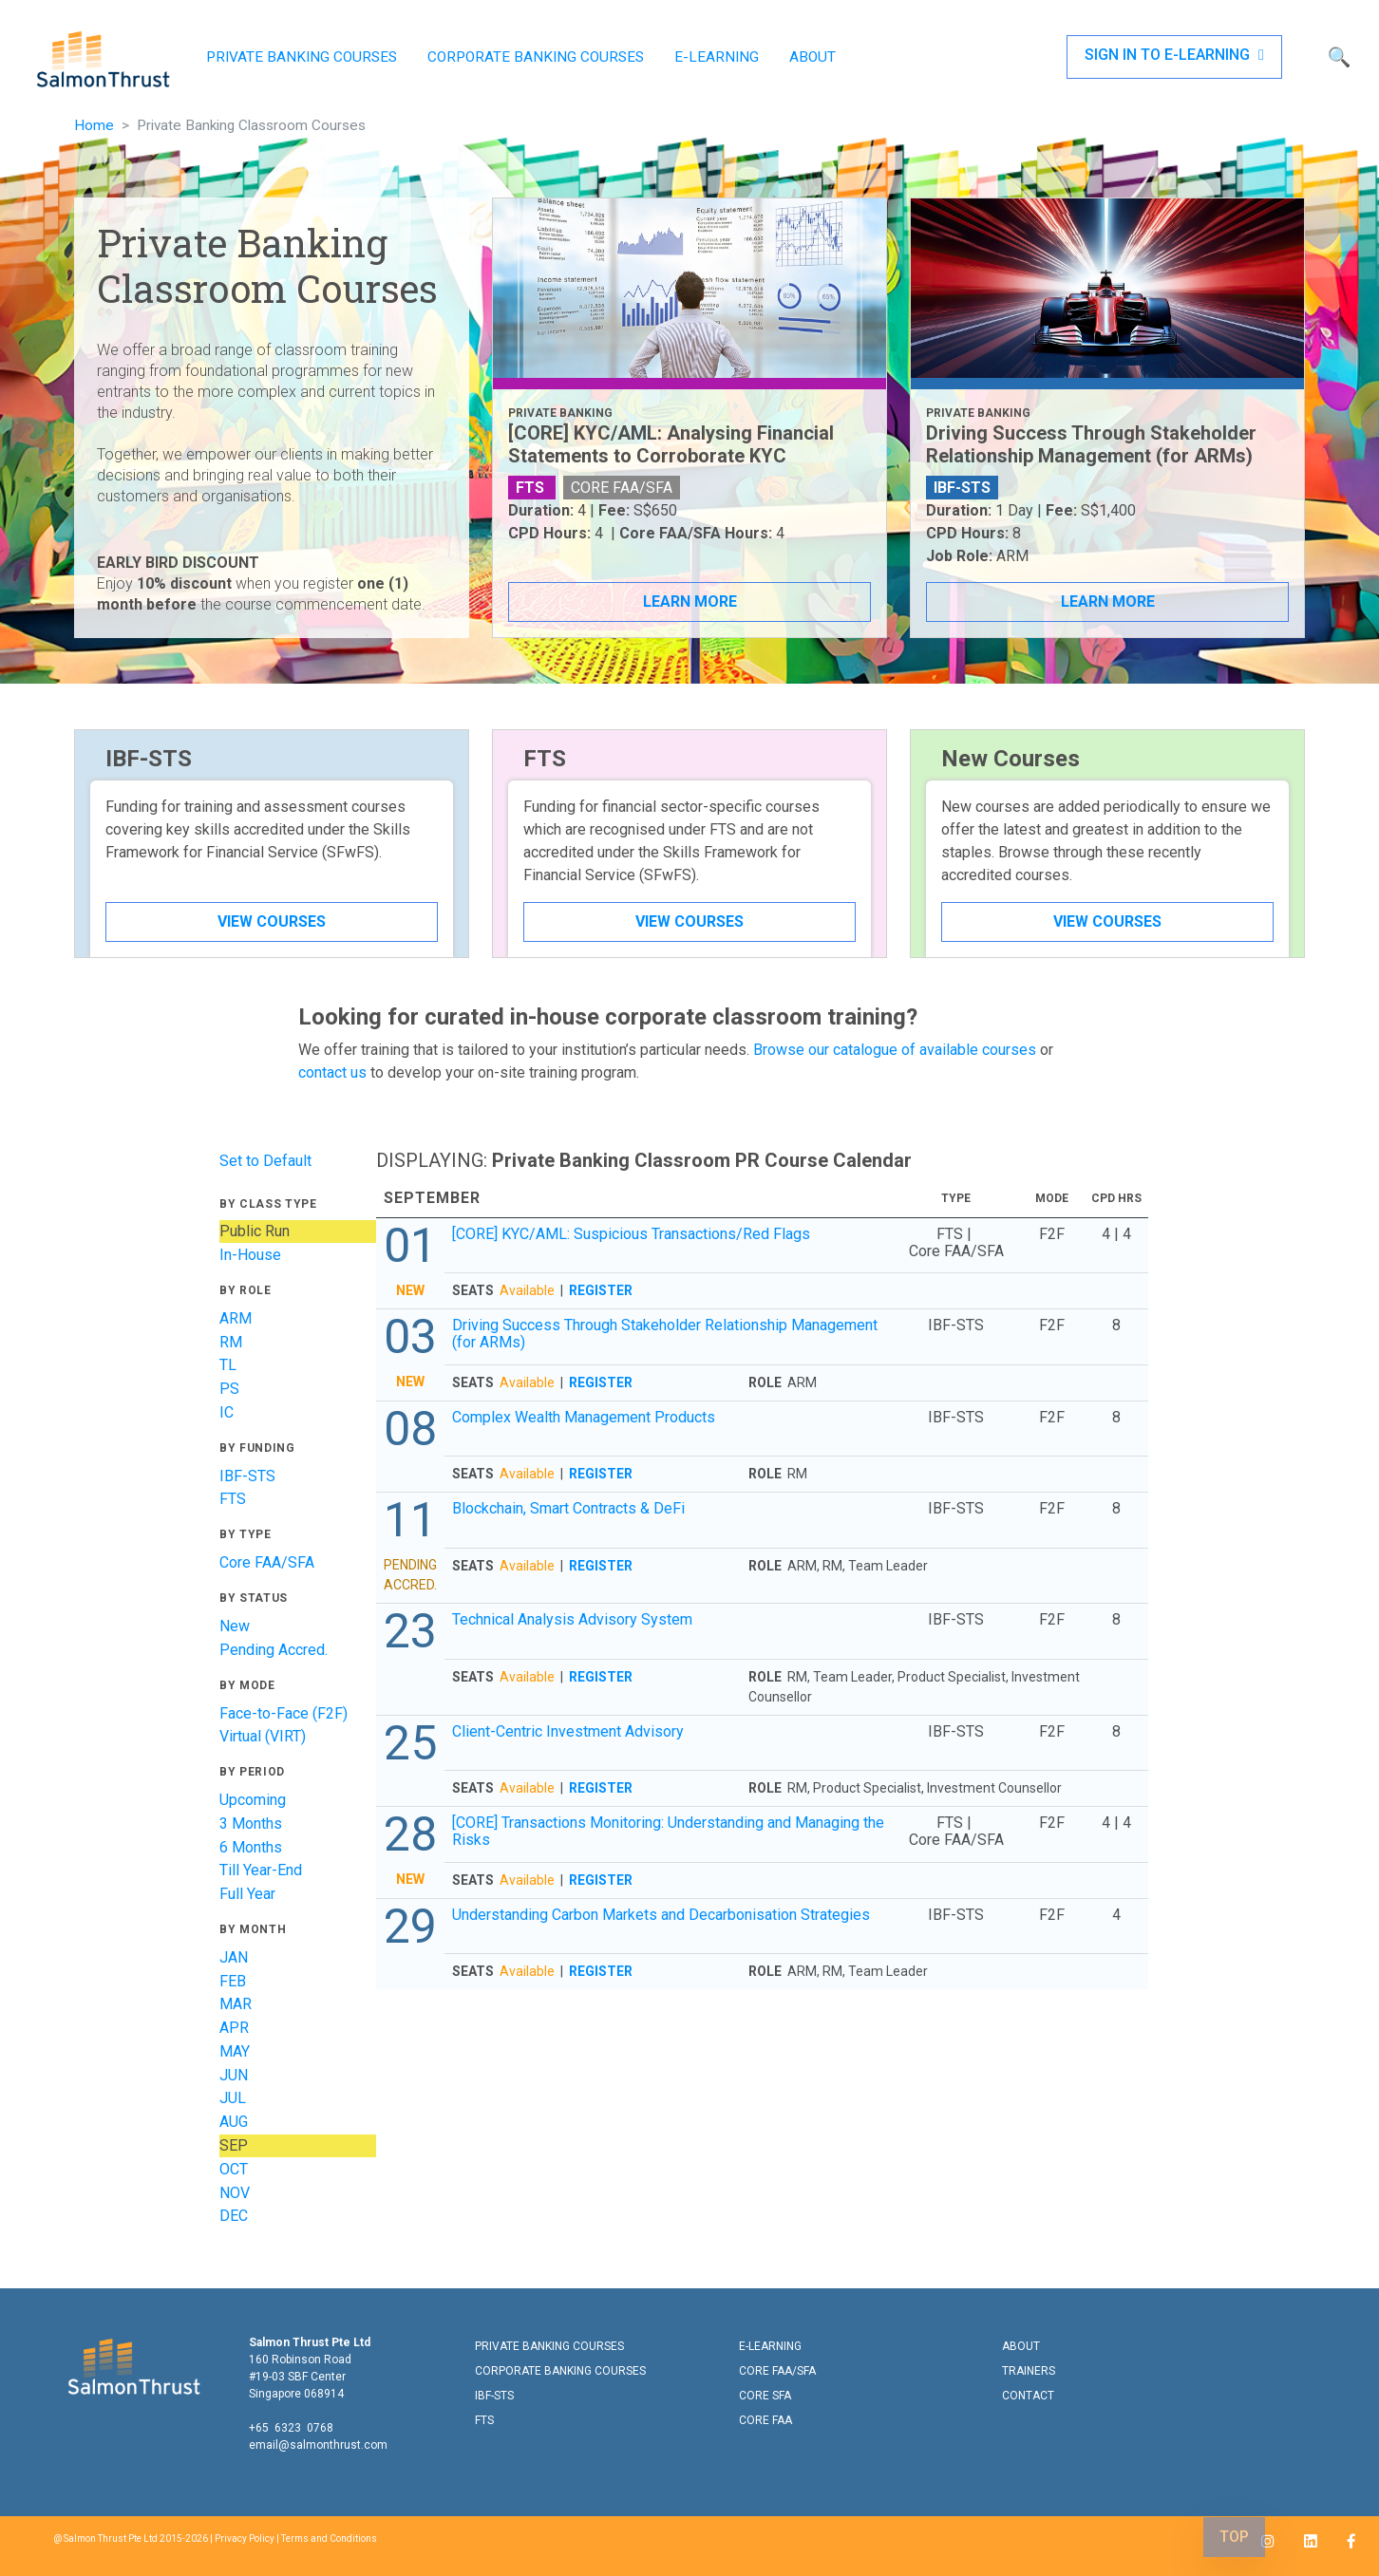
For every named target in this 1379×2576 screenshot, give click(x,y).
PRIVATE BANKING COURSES (301, 57)
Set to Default (265, 1161)
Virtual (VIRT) (262, 1736)
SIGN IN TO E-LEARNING (1174, 55)
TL (227, 1365)
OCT (233, 2169)
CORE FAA (765, 2420)
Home (94, 125)
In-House (250, 1255)
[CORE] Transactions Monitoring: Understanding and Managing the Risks (668, 1831)
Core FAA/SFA (266, 1562)
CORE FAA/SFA (777, 2371)
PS (229, 1389)
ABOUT (812, 57)
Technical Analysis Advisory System (572, 1619)
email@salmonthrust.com (318, 2445)
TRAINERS (1028, 2371)
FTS (232, 1499)
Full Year (247, 1894)
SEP (233, 2145)
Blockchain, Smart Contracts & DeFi (568, 1508)
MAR (235, 2004)
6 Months (250, 1847)
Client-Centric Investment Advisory (568, 1731)
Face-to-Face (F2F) (283, 1713)
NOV (234, 2193)
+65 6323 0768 (291, 2428)
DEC (233, 2216)
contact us (332, 1072)
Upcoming (252, 1800)
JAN (233, 1957)
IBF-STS (247, 1476)
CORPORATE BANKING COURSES (535, 57)
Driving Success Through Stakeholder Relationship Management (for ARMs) (665, 1333)
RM (230, 1342)
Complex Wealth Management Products (583, 1417)
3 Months (250, 1823)
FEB (232, 1981)
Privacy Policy (244, 2538)
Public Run (254, 1231)
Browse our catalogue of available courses (894, 1050)
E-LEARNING (716, 57)
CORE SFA (765, 2395)
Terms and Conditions (329, 2538)
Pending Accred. (273, 1650)
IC (226, 1412)
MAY (234, 2051)
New (234, 1626)
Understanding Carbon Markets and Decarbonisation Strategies (661, 1915)
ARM (235, 1318)
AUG (233, 2122)
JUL (232, 2098)
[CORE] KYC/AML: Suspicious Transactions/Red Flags (631, 1234)
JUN (233, 2075)
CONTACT (1028, 2395)
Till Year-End (260, 1870)
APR (234, 2028)
